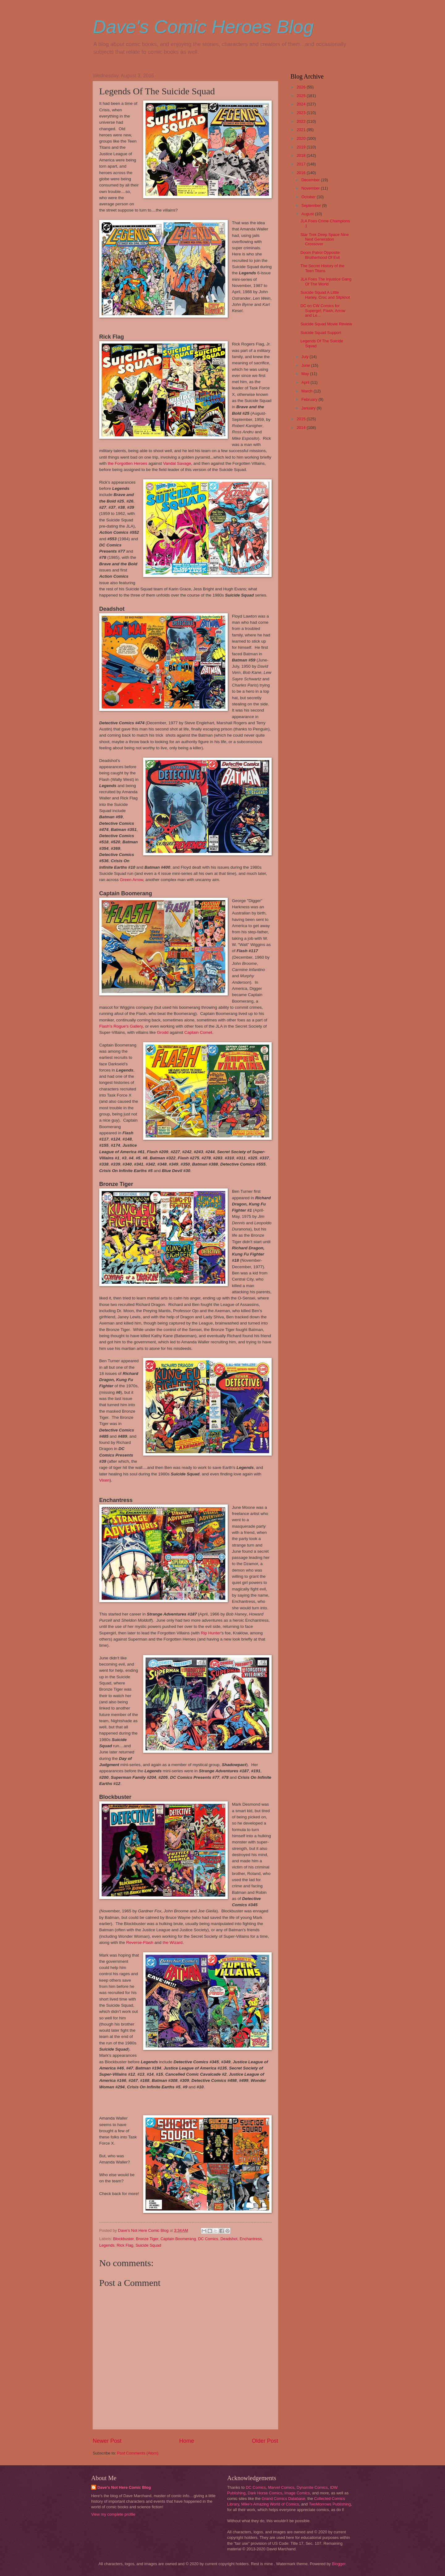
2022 (302, 121)
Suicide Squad (148, 2245)
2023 (302, 112)
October (308, 197)
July (305, 356)
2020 (302, 138)
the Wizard (173, 1942)
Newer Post (107, 2441)
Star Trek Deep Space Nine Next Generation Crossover (324, 239)
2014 (302, 427)
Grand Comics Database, (284, 2498)
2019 (302, 147)
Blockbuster (123, 2238)
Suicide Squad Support (320, 332)
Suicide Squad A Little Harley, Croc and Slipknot (325, 294)
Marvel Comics (281, 2487)
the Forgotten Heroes (127, 463)
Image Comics (297, 2493)
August (308, 214)
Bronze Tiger (147, 2238)
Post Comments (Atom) (138, 2453)
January (308, 408)
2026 (302, 87)
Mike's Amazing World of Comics (270, 2504)
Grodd (163, 1032)
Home (186, 2441)
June (306, 365)
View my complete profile (113, 2514)
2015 (302, 419)
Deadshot (228, 2238)
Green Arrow (131, 879)
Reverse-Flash (139, 1942)
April (305, 382)
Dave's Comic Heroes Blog (203, 26)
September (311, 205)
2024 (302, 104)
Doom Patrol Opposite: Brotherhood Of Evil (320, 254)
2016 (302, 172)
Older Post (265, 2441)
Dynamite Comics (312, 2487)
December (311, 180)
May (305, 373)
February (309, 399)
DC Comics (208, 2238)
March (307, 391)
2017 (302, 164)
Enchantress (251, 2238)
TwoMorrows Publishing (330, 2504)
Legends (106, 2245)
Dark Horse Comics (265, 2493)
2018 (302, 155)
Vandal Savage (177, 463)
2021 (302, 129)
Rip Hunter (211, 1633)
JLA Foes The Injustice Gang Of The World (325, 281)
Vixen (104, 1480)
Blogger (338, 2563)
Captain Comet (198, 1032)
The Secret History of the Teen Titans (322, 268)
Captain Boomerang (178, 2238)
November (311, 188)
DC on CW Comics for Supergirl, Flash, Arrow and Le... (322, 310)
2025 (302, 95)
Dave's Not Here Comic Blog (124, 2487)
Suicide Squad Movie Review (326, 324)
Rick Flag (125, 2245)
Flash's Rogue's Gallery (121, 1026)
